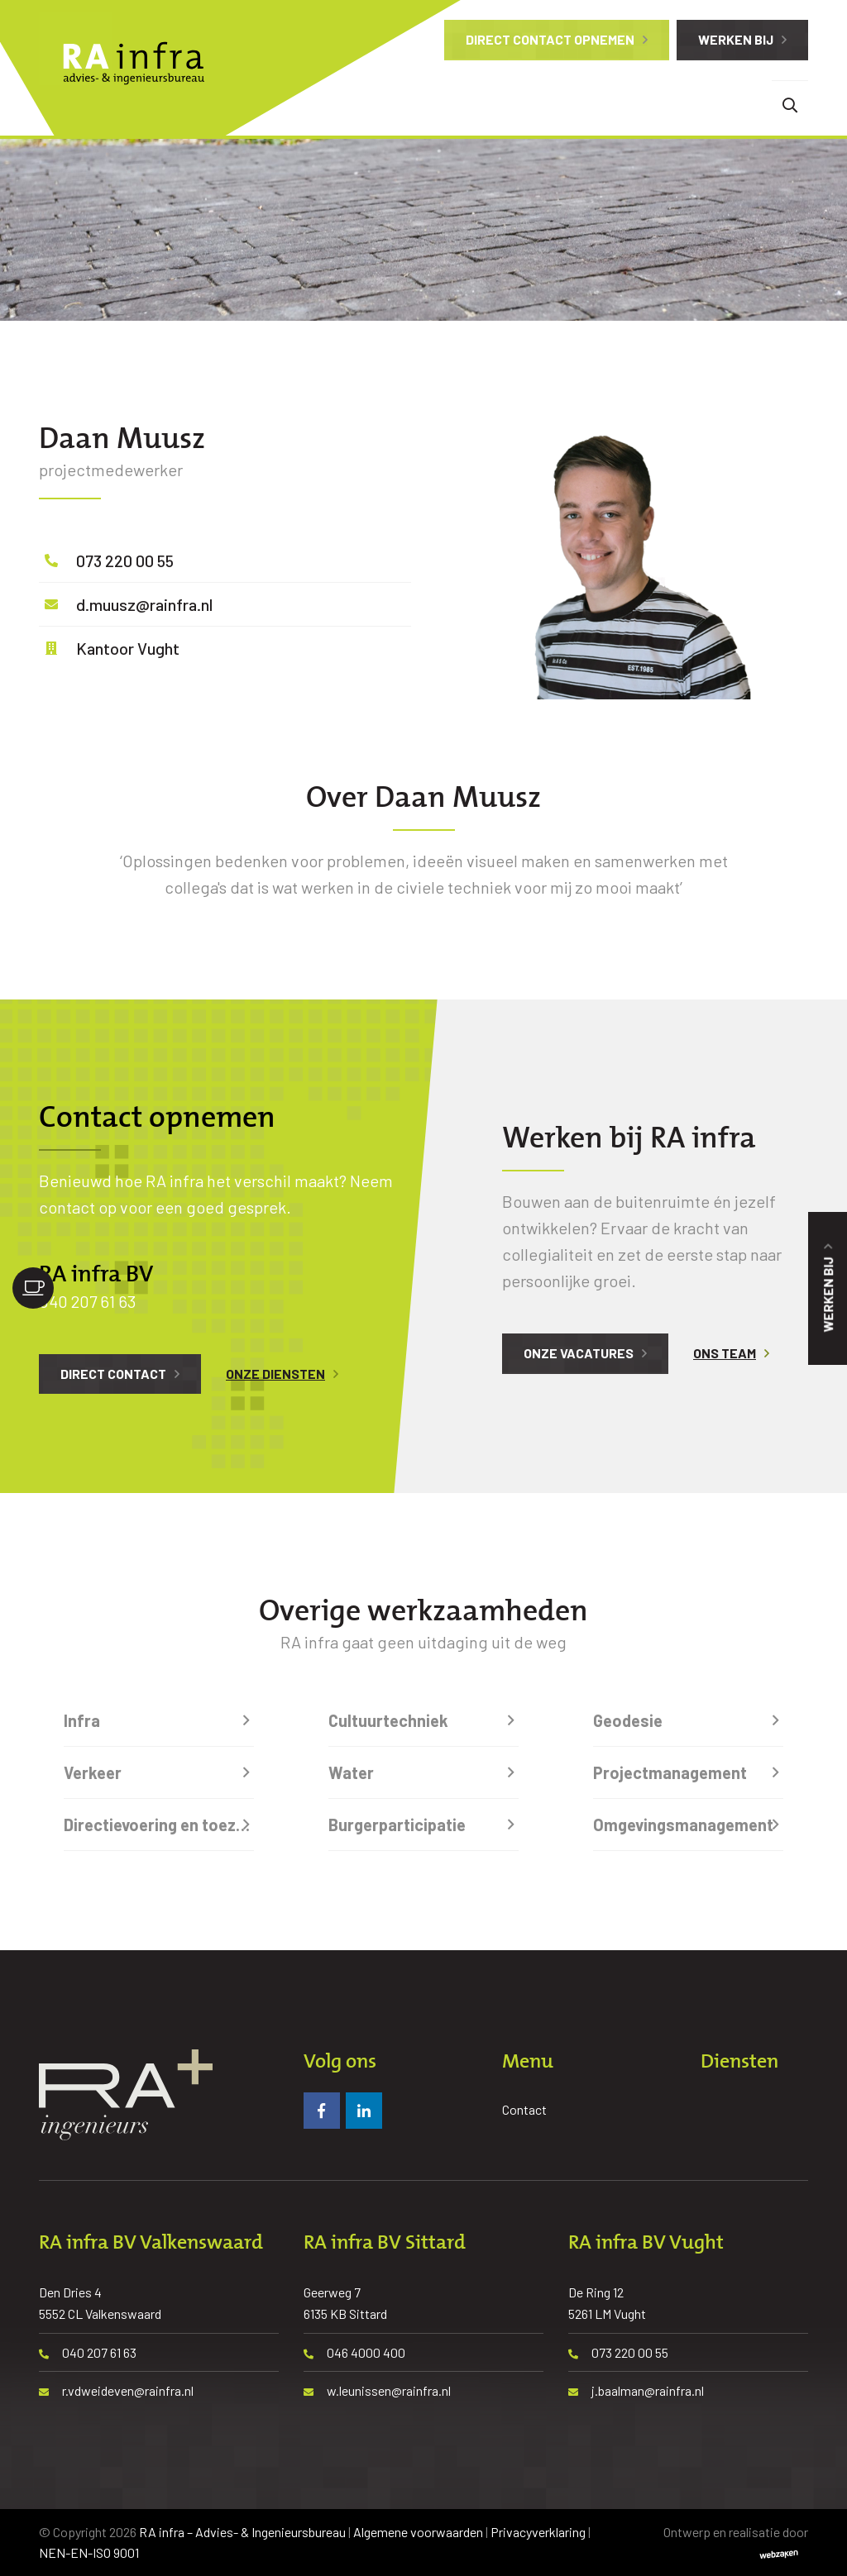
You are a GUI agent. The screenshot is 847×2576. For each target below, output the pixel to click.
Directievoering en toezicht (159, 1824)
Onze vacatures (579, 1353)
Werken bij (735, 39)
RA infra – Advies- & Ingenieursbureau (242, 2532)
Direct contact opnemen (550, 39)
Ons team (724, 1353)
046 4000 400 (354, 2352)
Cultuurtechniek (388, 1720)
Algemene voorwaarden (418, 2532)
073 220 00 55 (125, 560)
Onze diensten (275, 1373)
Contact (524, 2109)
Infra (82, 1720)
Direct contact (113, 1373)
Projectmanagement (670, 1772)
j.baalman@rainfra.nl (636, 2390)
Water (351, 1772)
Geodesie (628, 1720)
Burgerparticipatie (397, 1824)
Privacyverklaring (538, 2532)
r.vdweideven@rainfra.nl (116, 2390)
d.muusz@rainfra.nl (144, 604)
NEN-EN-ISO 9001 (89, 2552)
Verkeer (93, 1772)
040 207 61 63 (87, 1301)
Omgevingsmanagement (683, 1824)
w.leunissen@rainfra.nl (377, 2390)
